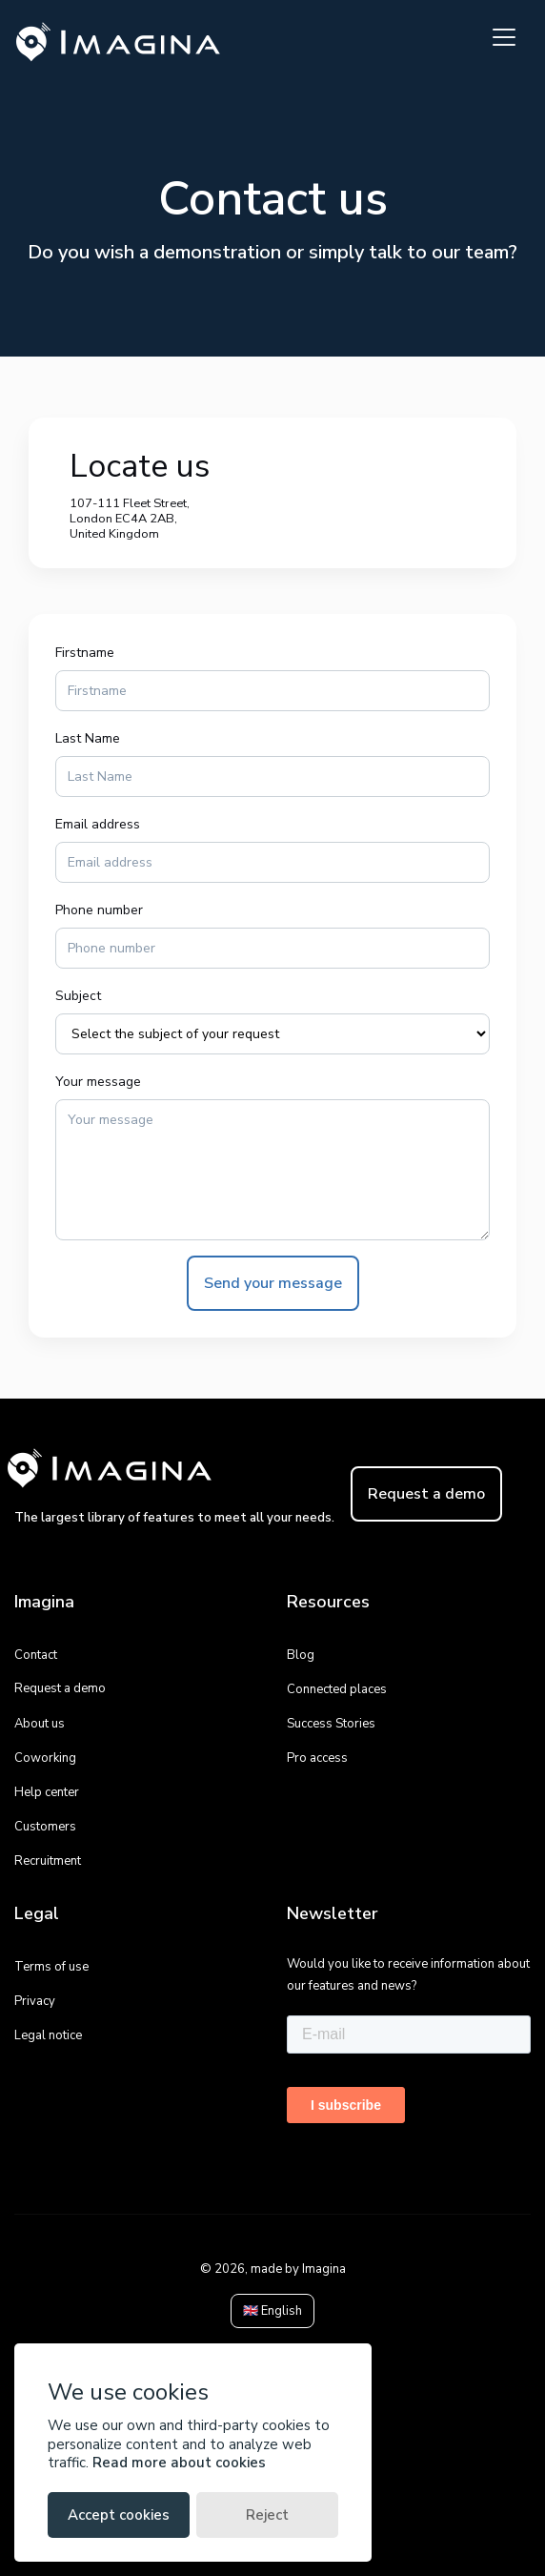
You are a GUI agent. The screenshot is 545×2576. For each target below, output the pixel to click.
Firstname (84, 653)
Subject (78, 996)
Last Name (87, 738)
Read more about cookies (179, 2462)
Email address (97, 824)
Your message (98, 1082)
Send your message (273, 1283)
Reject (267, 2515)
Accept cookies (119, 2515)
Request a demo (426, 1493)
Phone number (99, 910)
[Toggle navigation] (504, 37)
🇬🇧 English (272, 2311)
